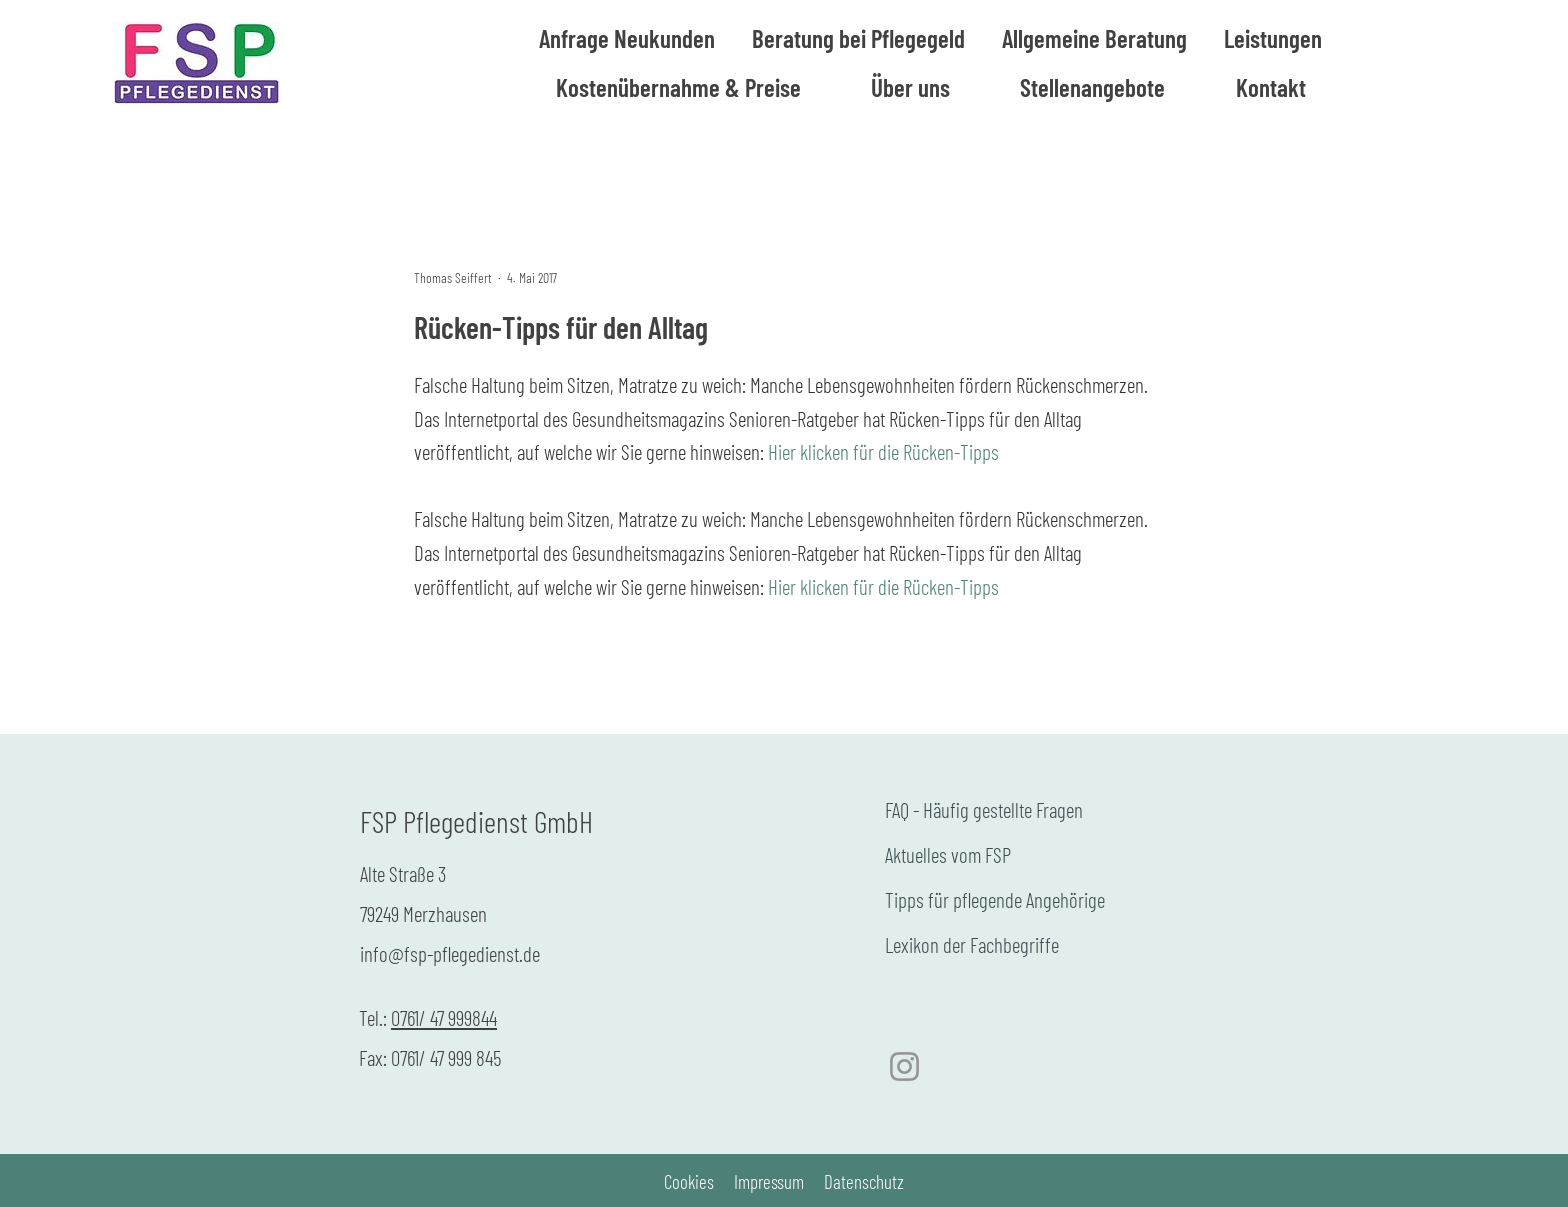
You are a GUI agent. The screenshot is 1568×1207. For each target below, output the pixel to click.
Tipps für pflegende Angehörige (995, 899)
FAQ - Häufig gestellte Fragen (984, 809)
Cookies (689, 1181)
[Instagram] (904, 1066)
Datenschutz (864, 1181)
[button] (1095, 38)
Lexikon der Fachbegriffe (972, 944)
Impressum (769, 1181)
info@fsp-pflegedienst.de (450, 953)
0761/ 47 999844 (444, 1017)
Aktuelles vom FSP (948, 854)
